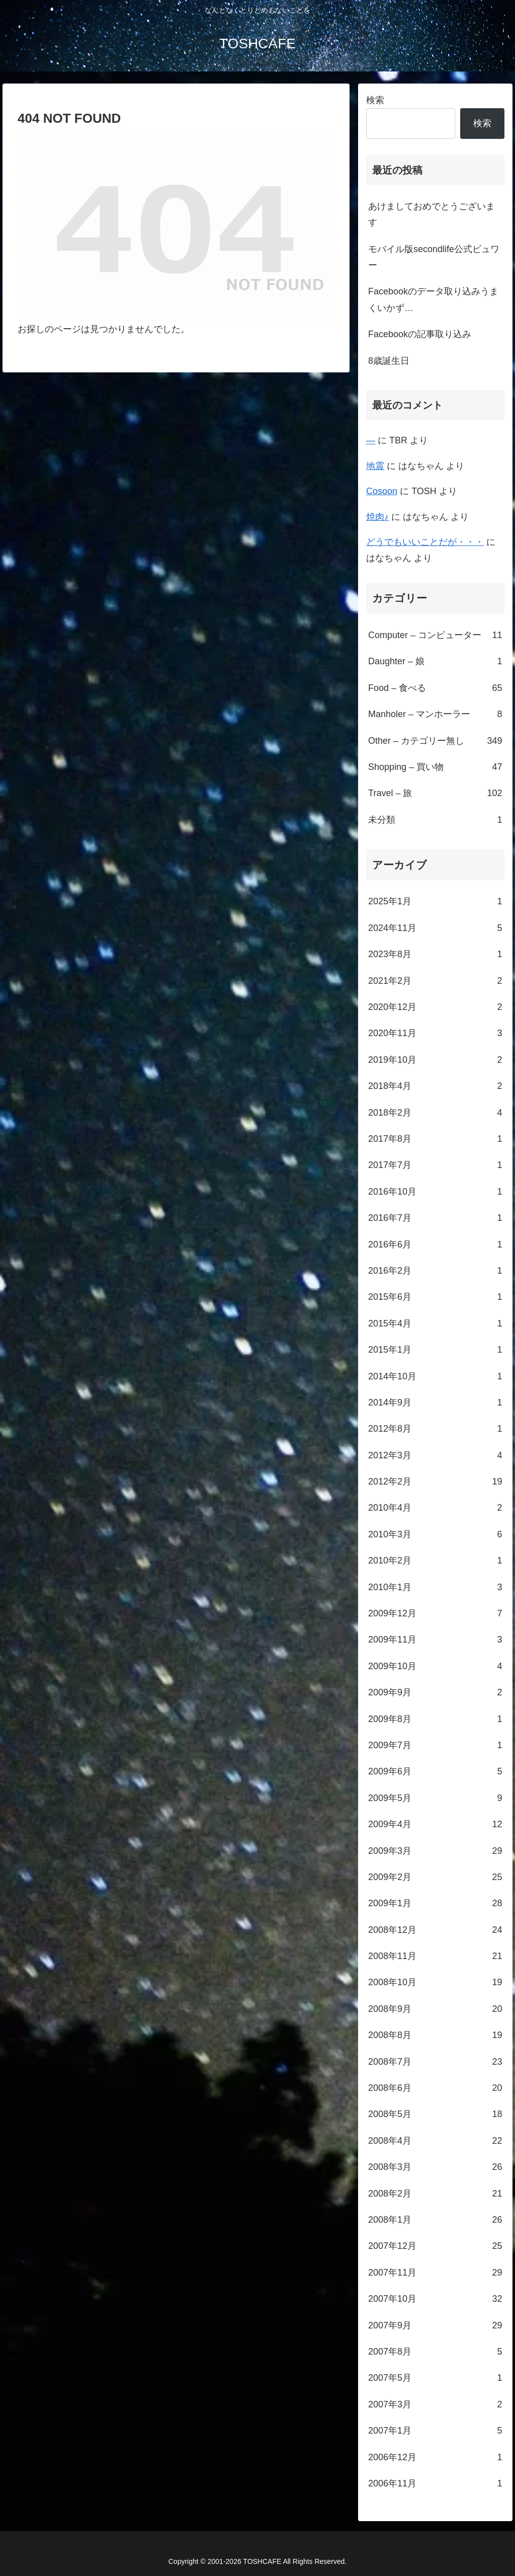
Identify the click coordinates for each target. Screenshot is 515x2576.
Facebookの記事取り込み (419, 334)
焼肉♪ (377, 517)
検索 (375, 100)
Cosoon (381, 491)
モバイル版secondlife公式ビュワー (433, 257)
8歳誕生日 (388, 361)
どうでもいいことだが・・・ (425, 542)
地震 (375, 466)
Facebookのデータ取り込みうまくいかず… (433, 299)
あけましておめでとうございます (431, 214)
